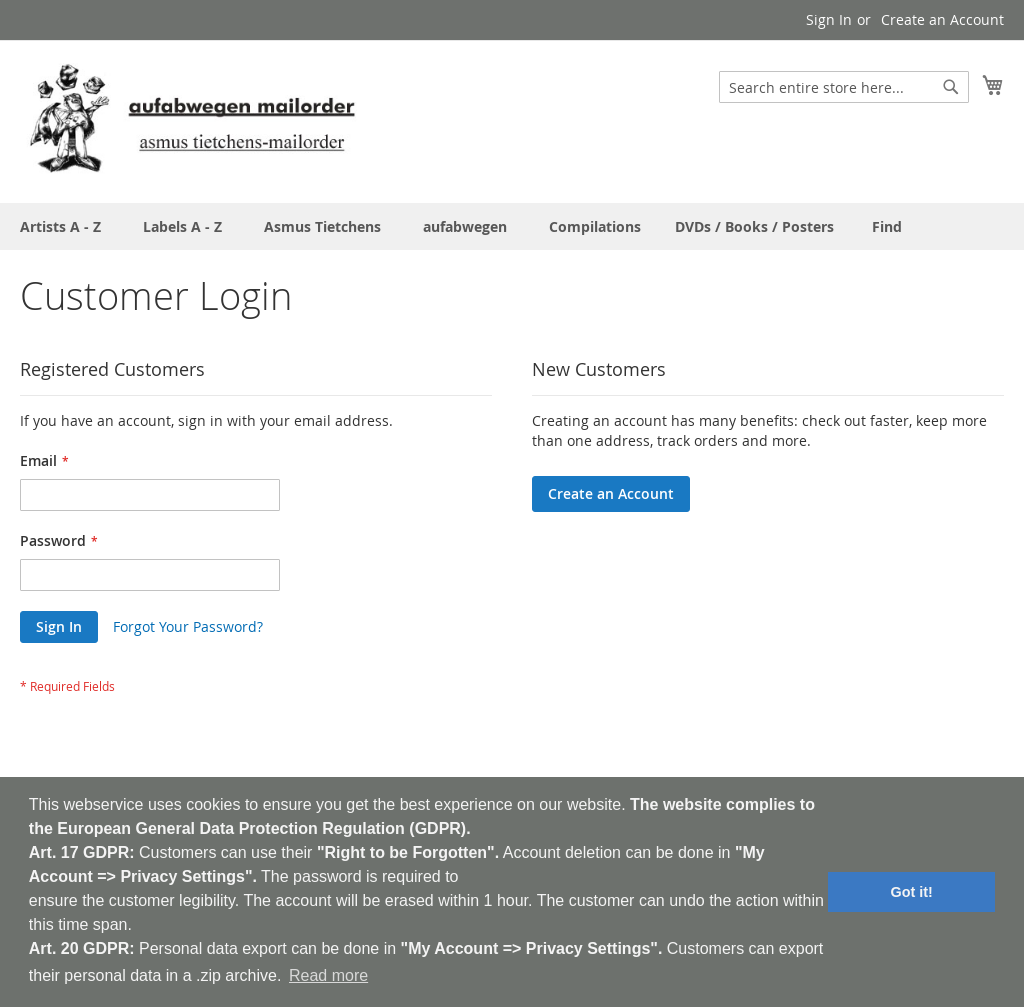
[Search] (951, 87)
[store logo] (192, 120)
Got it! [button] (912, 892)
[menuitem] (887, 226)
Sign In (829, 19)
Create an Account (942, 19)
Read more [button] (328, 975)
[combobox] (844, 87)
